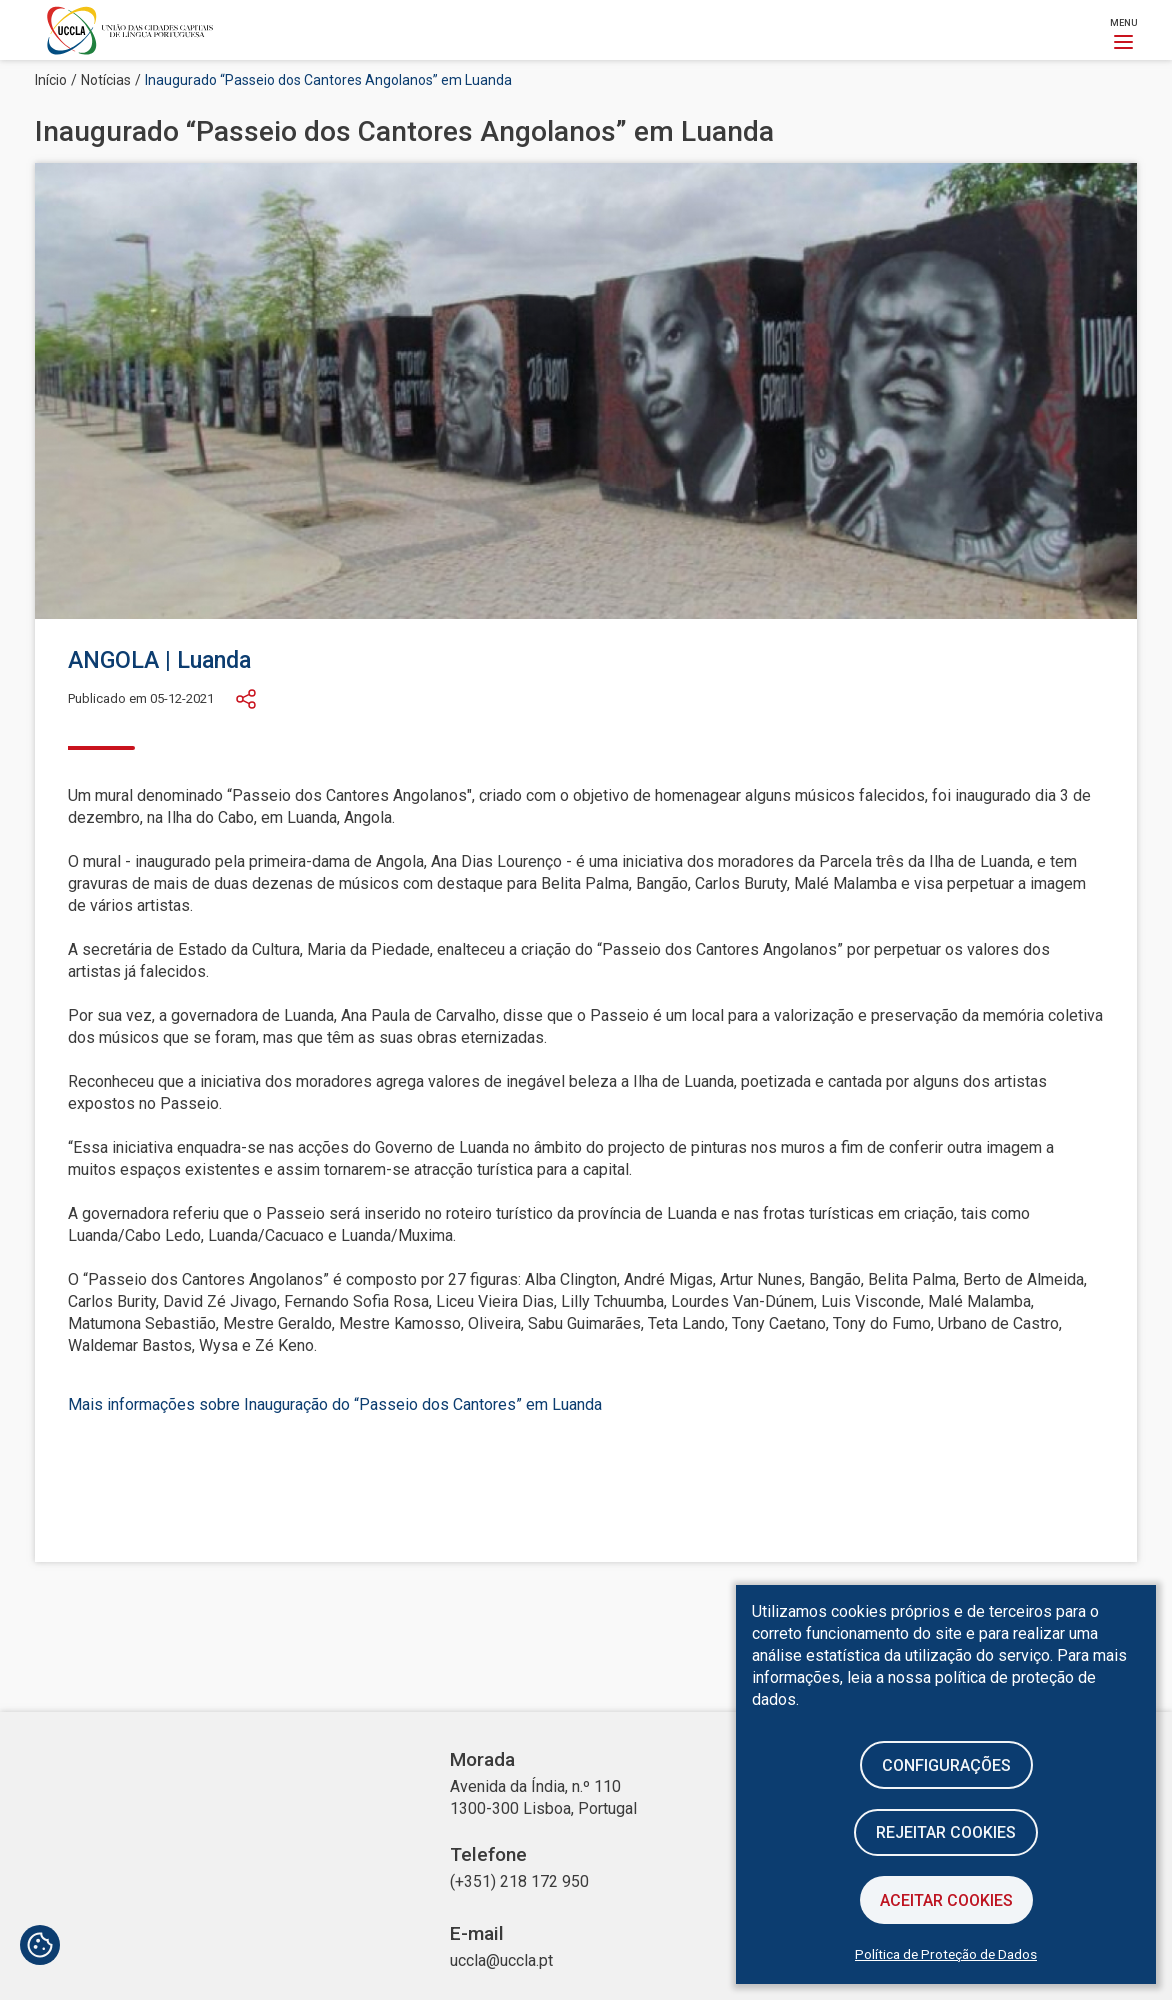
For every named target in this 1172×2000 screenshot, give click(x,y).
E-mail (477, 1934)
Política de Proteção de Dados (946, 1954)
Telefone (488, 1855)
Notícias (106, 80)
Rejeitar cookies (946, 1832)
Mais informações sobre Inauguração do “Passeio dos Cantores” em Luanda (335, 1404)
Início (51, 80)
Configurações (946, 1764)
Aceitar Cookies (946, 1900)
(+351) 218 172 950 (519, 1881)
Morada (482, 1760)
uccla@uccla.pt (501, 1960)
